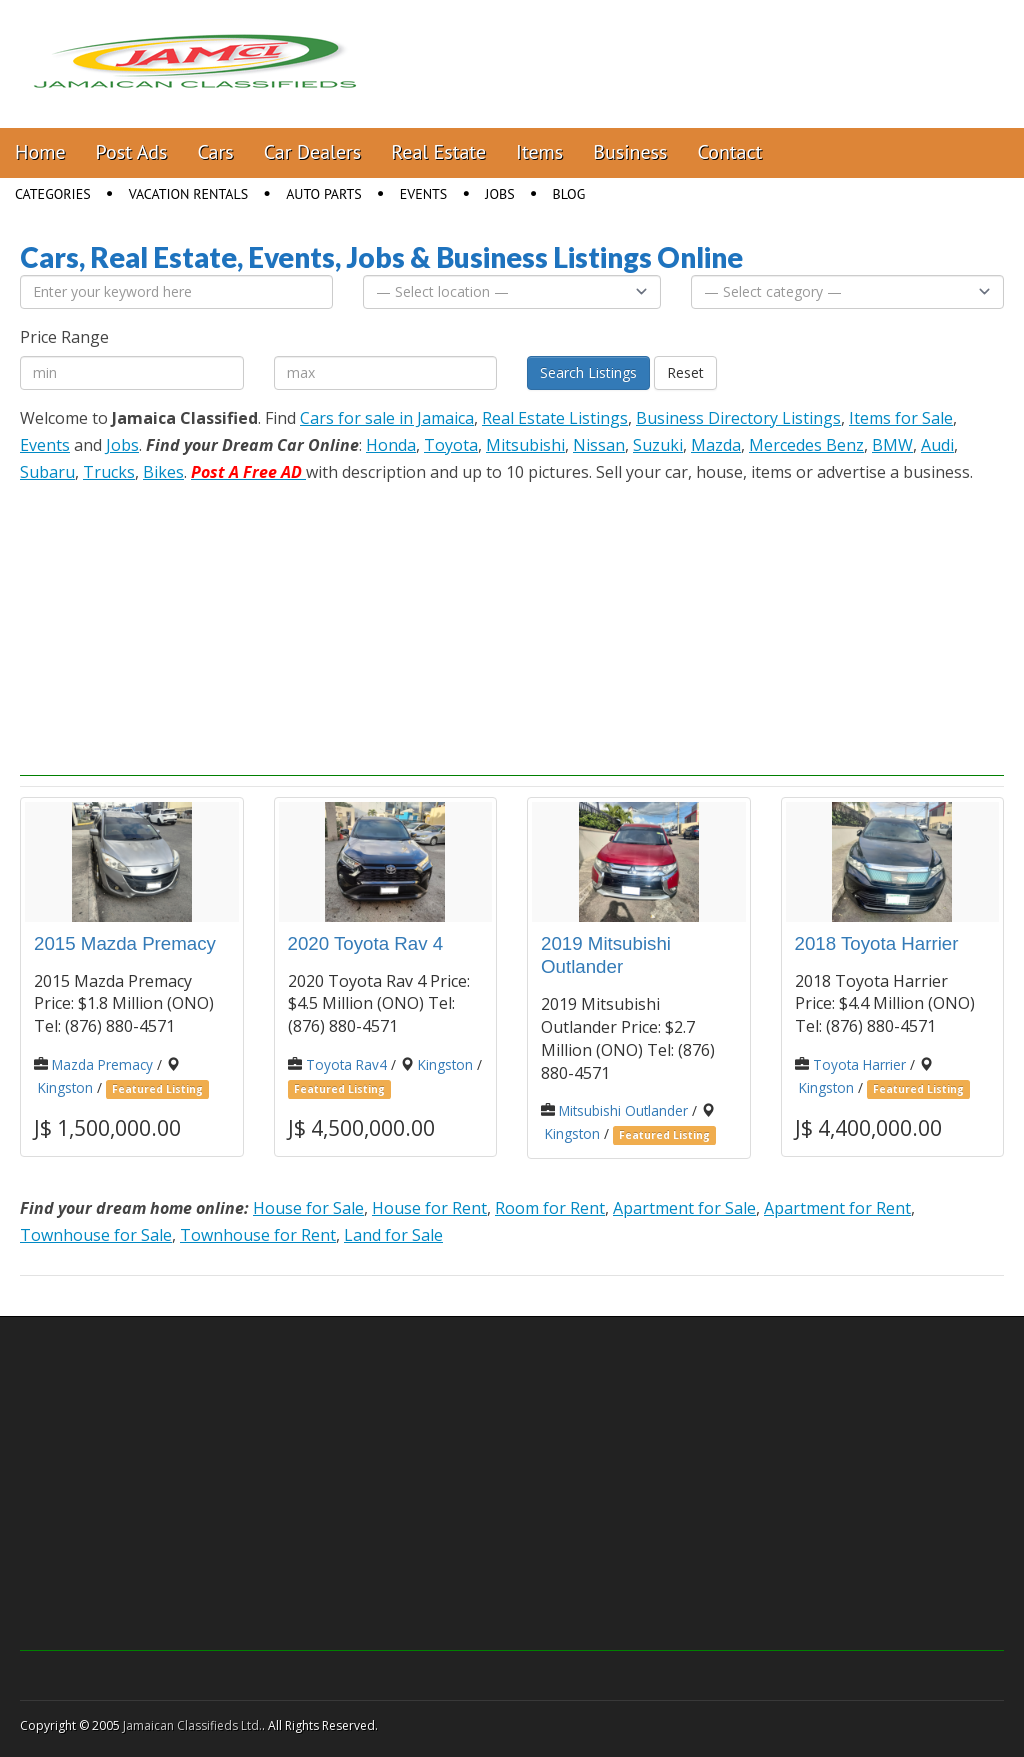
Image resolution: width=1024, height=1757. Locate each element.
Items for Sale (901, 418)
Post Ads (132, 152)
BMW (892, 445)
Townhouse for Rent (258, 1235)
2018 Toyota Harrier (877, 943)
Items (539, 152)
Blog (569, 194)
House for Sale (308, 1208)
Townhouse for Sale (96, 1235)
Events (424, 194)
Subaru (47, 472)
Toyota (451, 445)
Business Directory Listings (738, 418)
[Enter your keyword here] (176, 292)
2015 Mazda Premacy (125, 943)
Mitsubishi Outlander (623, 1110)
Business (630, 152)
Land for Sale (393, 1235)
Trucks (109, 472)
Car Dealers (313, 152)
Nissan (599, 445)
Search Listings (588, 372)
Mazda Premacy (102, 1064)
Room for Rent (550, 1208)
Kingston (65, 1087)
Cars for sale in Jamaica (387, 418)
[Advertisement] (512, 636)
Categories (53, 194)
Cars (216, 152)
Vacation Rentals (189, 194)
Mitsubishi (525, 445)
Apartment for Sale (684, 1208)
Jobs (499, 194)
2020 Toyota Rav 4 (366, 943)
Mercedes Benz (806, 445)
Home (40, 152)
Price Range (64, 337)
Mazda (716, 445)
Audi (937, 445)
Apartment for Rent (837, 1208)
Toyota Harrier (859, 1064)
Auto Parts (324, 194)
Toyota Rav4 (346, 1064)
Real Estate (438, 152)
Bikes (163, 472)
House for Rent (429, 1208)
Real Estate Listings (555, 418)
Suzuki (658, 445)
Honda (391, 445)
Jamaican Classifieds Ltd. (192, 1725)
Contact (729, 152)
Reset (685, 372)
